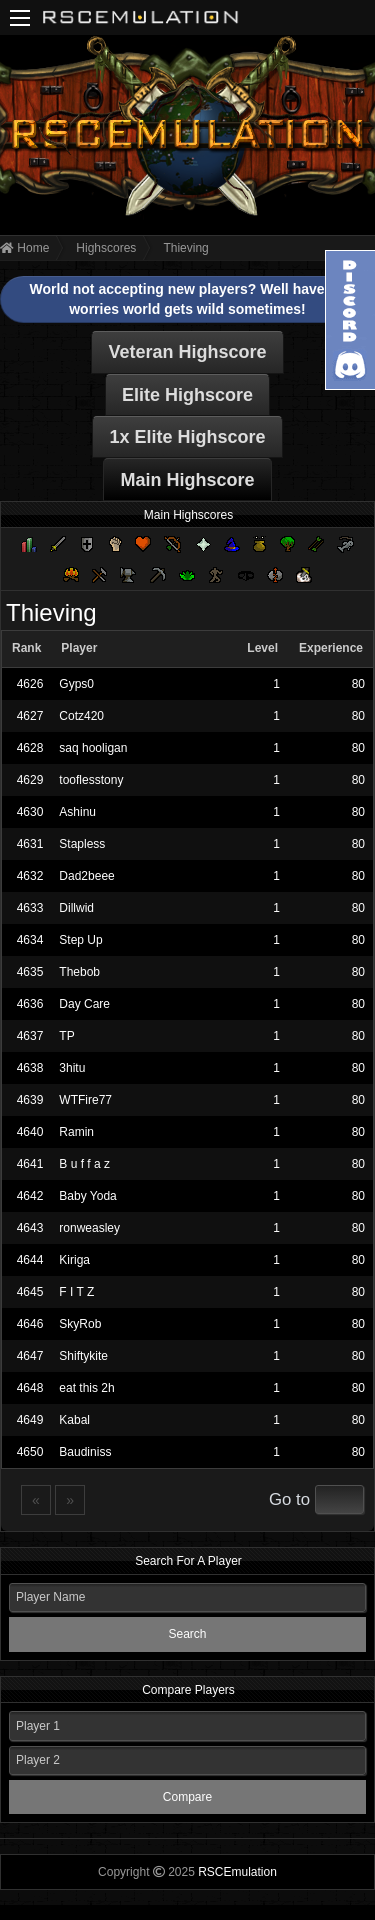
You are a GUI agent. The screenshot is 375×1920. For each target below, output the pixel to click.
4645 (30, 1292)
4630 (30, 812)
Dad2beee (86, 876)
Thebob (79, 972)
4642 (30, 1196)
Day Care (84, 1004)
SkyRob (80, 1324)
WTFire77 (85, 1100)
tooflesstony (91, 780)
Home (24, 248)
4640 (30, 1132)
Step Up (80, 940)
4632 (30, 876)
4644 (30, 1260)
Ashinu (77, 812)
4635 (30, 972)
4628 (30, 748)
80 (358, 684)
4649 (30, 1420)
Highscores (106, 248)
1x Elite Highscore (187, 437)
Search (187, 1634)
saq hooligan (93, 748)
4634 (30, 940)
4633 (30, 908)
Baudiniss (85, 1452)
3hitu (72, 1068)
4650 (30, 1452)
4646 (30, 1324)
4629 (30, 780)
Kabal (74, 1420)
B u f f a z (84, 1164)
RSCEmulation (237, 1872)
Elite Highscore (187, 395)
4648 (30, 1388)
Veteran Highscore (187, 352)
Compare (187, 1797)
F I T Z (76, 1292)
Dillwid (76, 908)
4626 (30, 684)
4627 (30, 716)
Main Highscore (187, 480)
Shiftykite (83, 1356)
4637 (30, 1036)
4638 (30, 1068)
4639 (30, 1100)
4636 (30, 1004)
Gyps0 (76, 684)
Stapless (82, 844)
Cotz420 (81, 716)
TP (66, 1036)
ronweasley (89, 1228)
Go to (289, 1499)
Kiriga (74, 1260)
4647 (30, 1356)
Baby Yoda (87, 1196)
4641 (30, 1164)
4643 (30, 1228)
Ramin (76, 1132)
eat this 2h (86, 1388)
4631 (30, 844)
